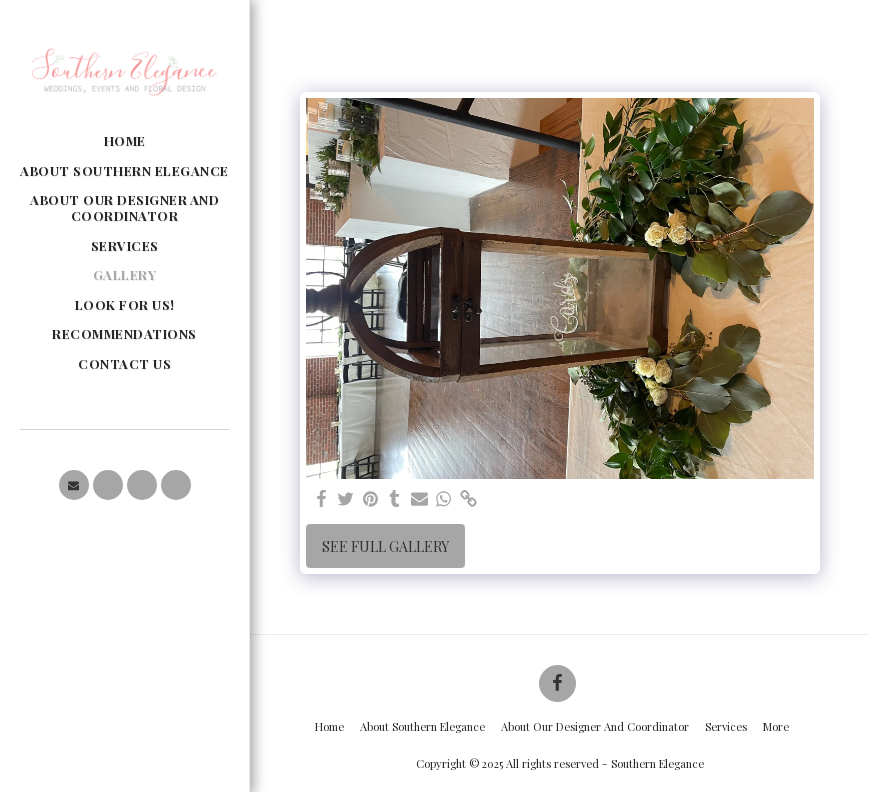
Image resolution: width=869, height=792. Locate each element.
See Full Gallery (385, 546)
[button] (74, 485)
